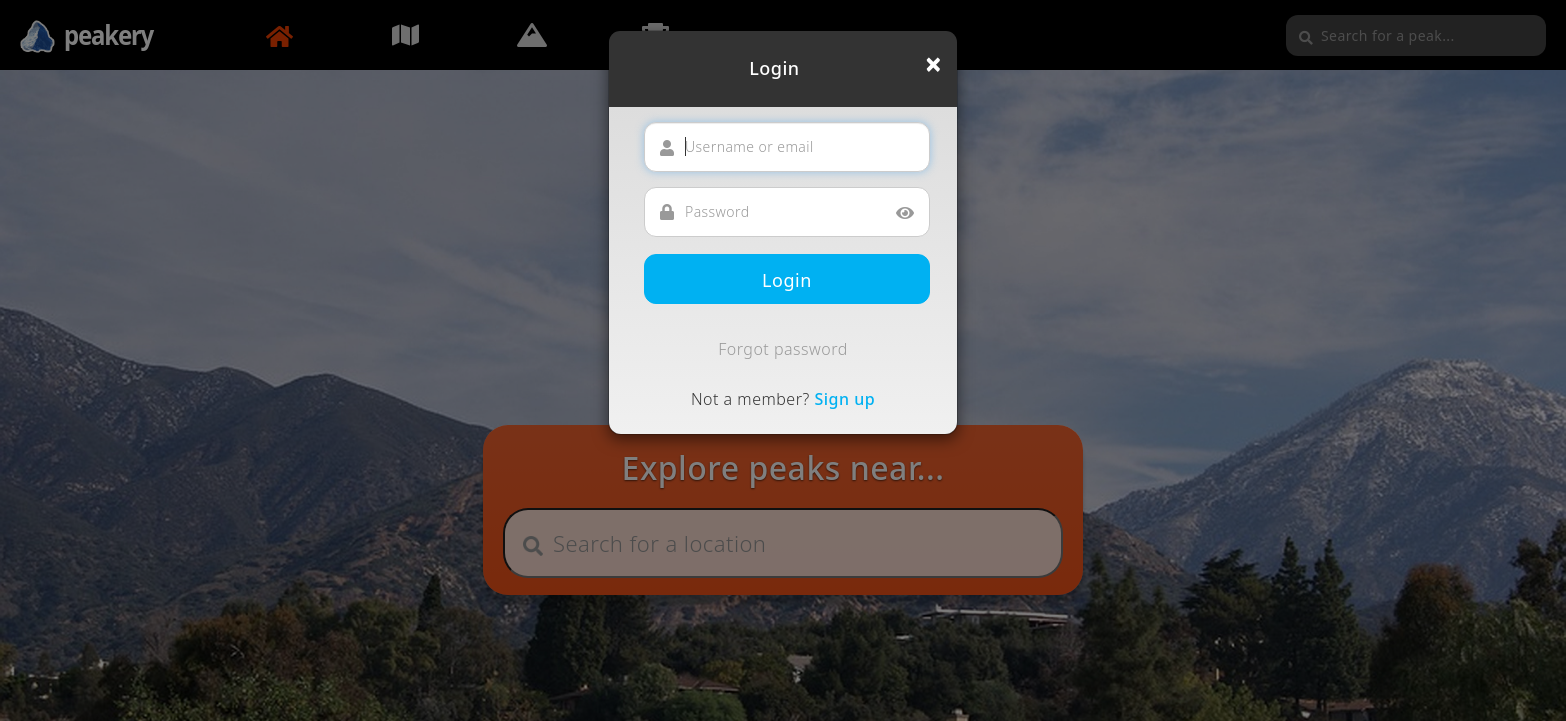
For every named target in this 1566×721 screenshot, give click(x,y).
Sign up (844, 399)
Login (787, 280)
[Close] (933, 64)
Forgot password (783, 349)
